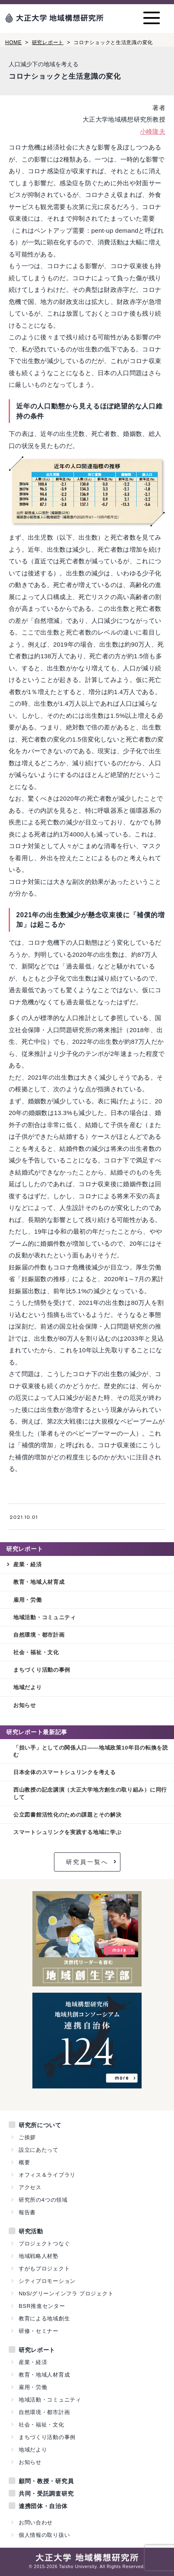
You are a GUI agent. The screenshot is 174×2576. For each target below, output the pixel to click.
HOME (13, 42)
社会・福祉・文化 (36, 1652)
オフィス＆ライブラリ (47, 2175)
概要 (24, 2162)
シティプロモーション (47, 2281)
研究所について (40, 2125)
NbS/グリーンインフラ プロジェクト (66, 2293)
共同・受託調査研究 (46, 2493)
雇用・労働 (27, 1600)
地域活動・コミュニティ (44, 1617)
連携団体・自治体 (43, 2506)
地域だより (27, 1687)
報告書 (27, 2212)
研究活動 (31, 2231)
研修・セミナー (39, 2331)
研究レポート (48, 42)
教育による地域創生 (44, 2318)
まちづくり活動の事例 (41, 1670)
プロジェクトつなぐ (44, 2243)
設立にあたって (39, 2150)
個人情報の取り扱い (44, 2535)
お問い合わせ (36, 2522)
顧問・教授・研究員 (46, 2481)
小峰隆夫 (152, 131)
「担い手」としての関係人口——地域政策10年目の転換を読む (90, 1751)
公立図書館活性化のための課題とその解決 (67, 1815)
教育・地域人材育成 (38, 1582)
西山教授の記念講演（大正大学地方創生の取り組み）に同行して (90, 1793)
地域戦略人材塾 (39, 2256)
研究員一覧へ (87, 1861)
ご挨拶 (27, 2137)
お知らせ (24, 1705)
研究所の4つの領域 (43, 2200)
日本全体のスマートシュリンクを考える (64, 1772)
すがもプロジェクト (44, 2268)
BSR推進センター (42, 2306)
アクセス (30, 2187)
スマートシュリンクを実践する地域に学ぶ (67, 1832)
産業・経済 (27, 1564)
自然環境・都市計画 (38, 1635)
